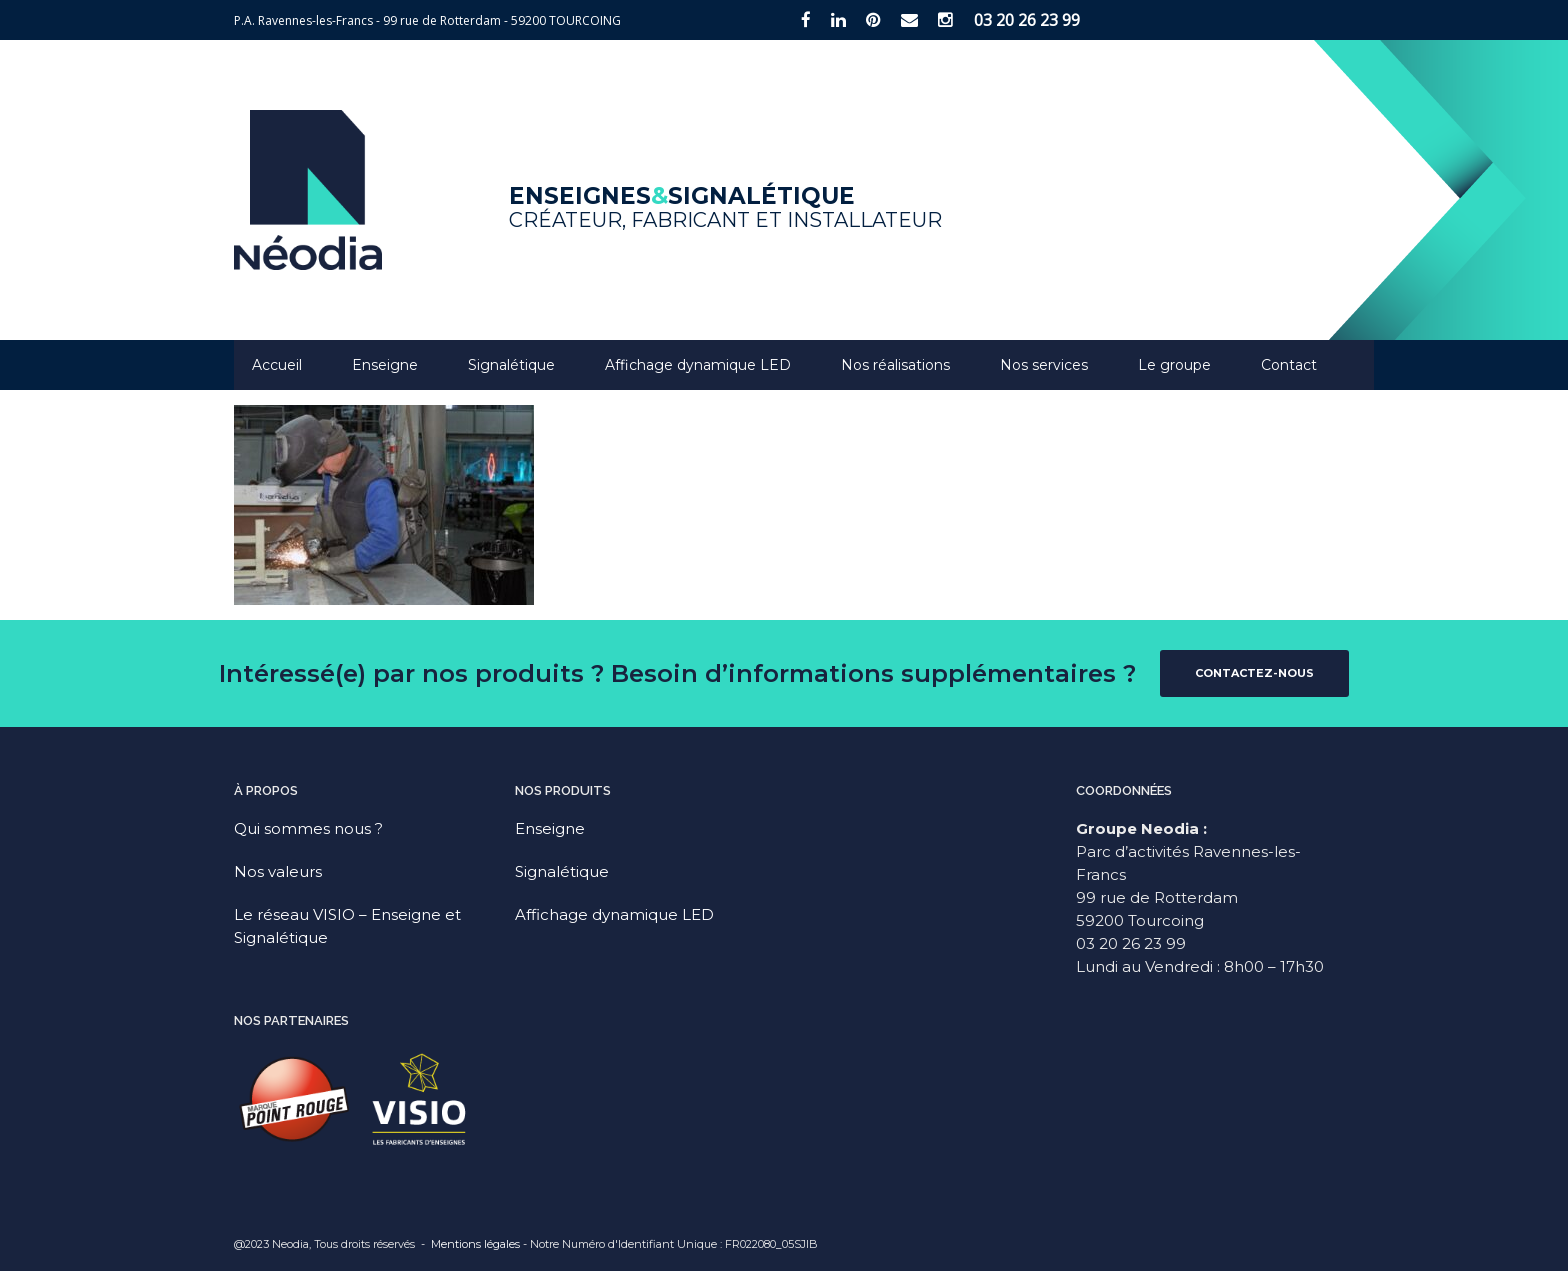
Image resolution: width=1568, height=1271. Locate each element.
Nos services (1044, 365)
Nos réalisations (895, 365)
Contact (1289, 365)
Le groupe (1174, 365)
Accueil (277, 365)
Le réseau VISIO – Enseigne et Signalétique (347, 926)
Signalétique (511, 365)
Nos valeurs (278, 871)
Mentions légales (475, 1244)
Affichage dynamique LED (698, 365)
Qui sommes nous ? (308, 828)
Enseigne (385, 365)
